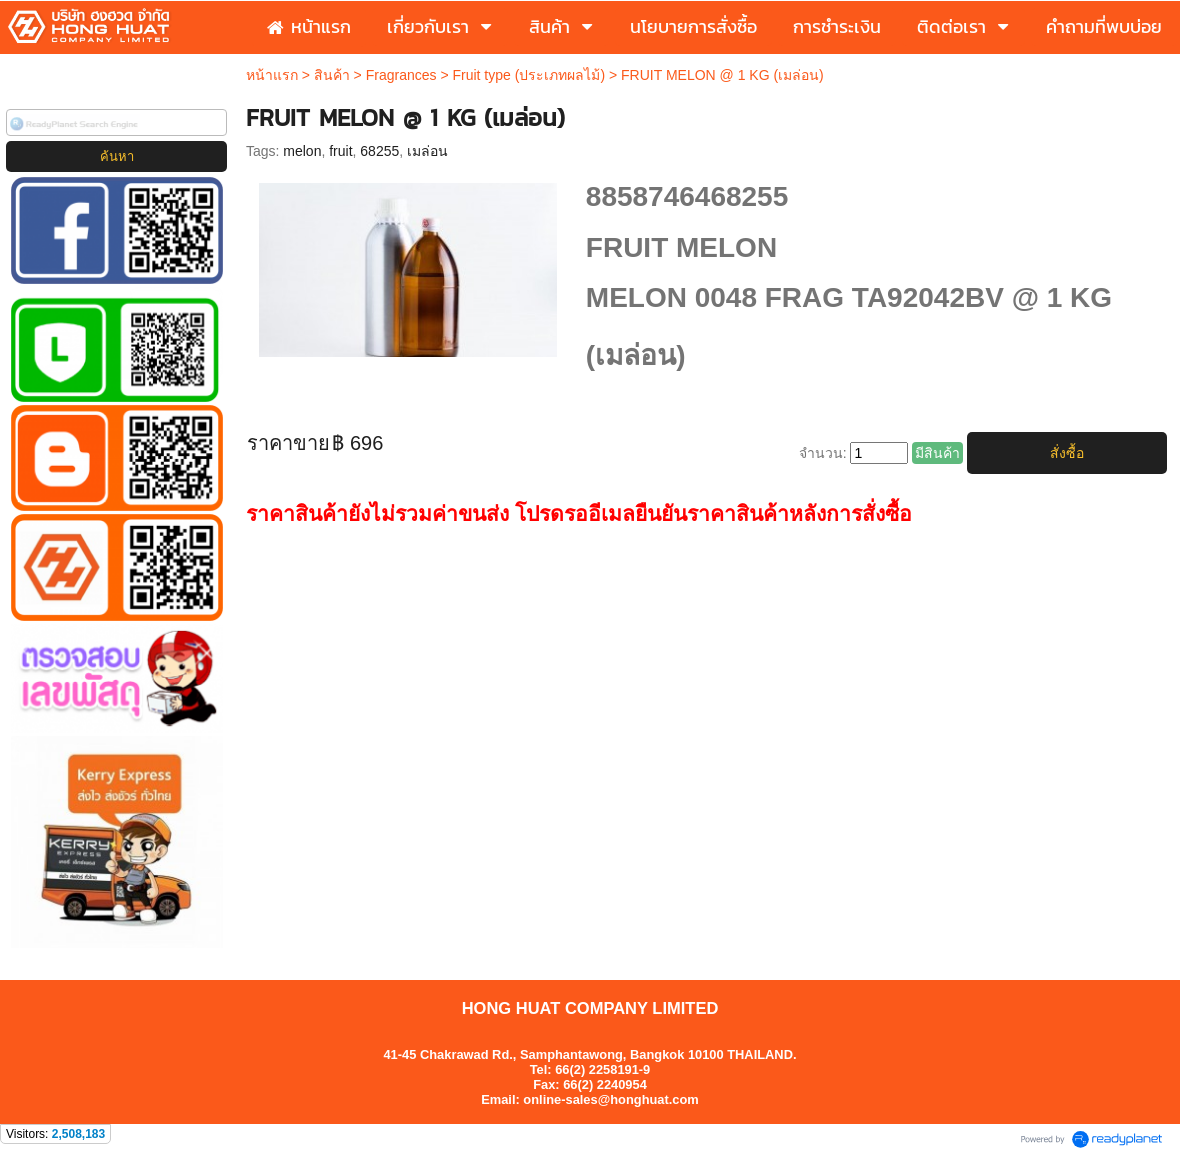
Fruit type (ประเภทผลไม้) (528, 75)
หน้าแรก (272, 75)
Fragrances (401, 75)
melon (302, 151)
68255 (379, 151)
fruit (340, 151)
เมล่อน (427, 151)
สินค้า (332, 75)
